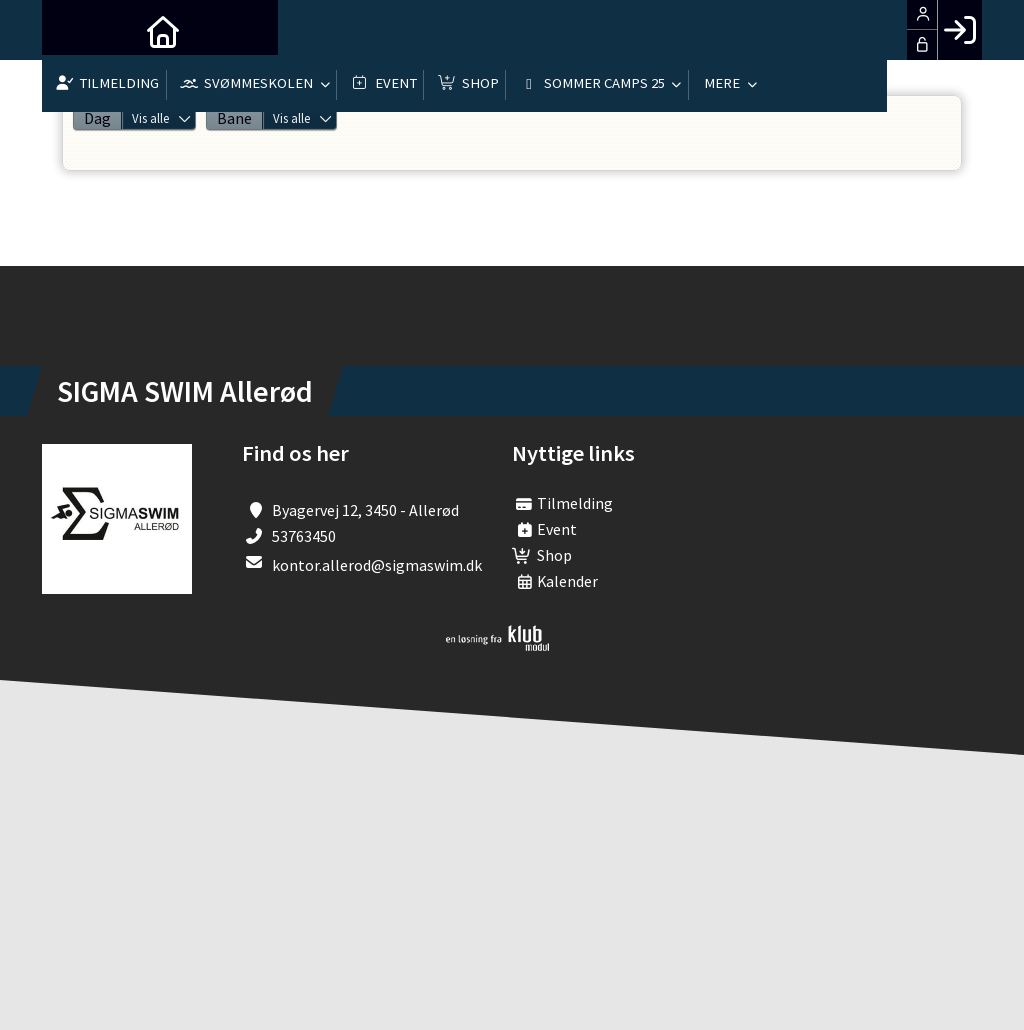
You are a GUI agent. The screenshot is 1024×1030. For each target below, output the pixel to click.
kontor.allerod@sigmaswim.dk (377, 565)
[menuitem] (72, 30)
